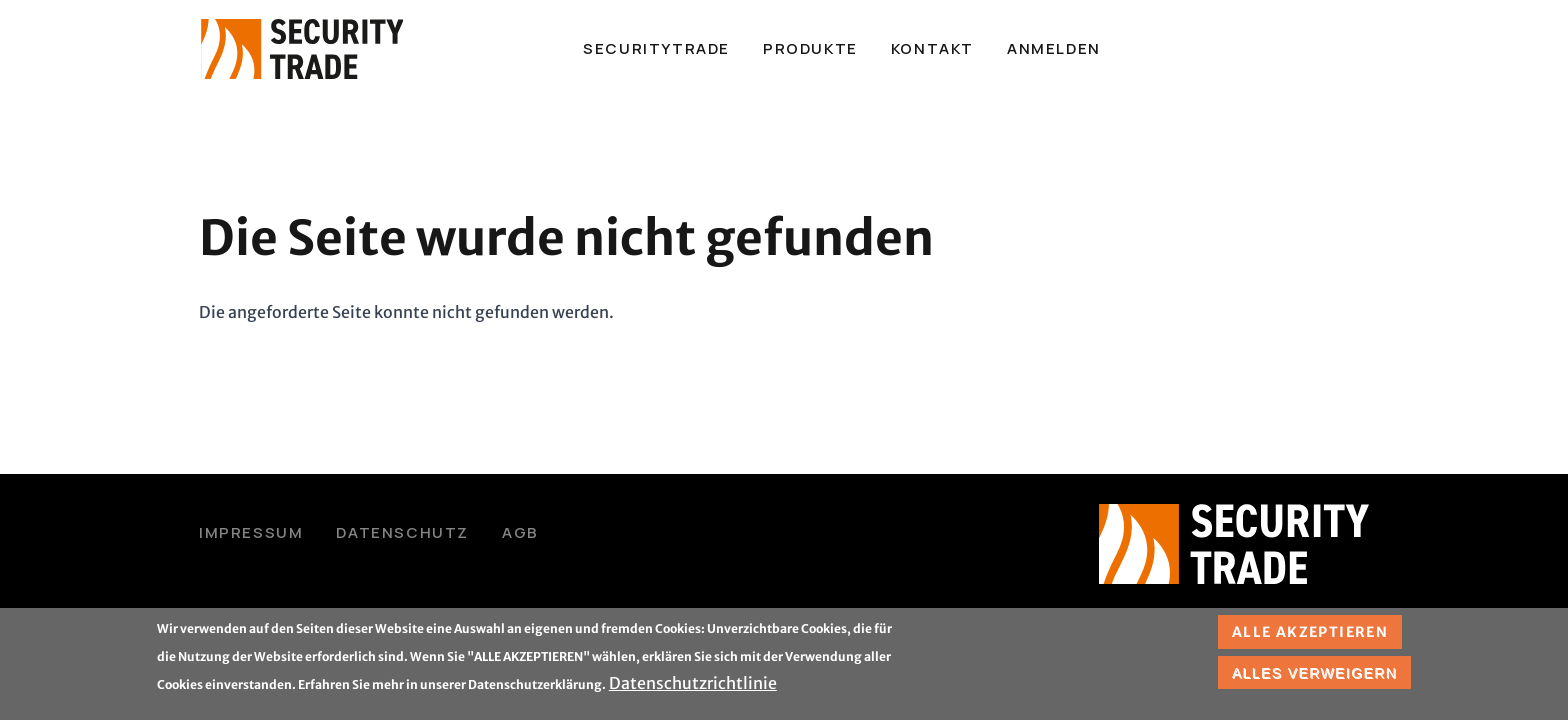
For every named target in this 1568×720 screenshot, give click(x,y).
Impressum (251, 532)
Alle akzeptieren (1310, 636)
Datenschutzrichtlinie (693, 687)
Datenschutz (402, 532)
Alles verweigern (1314, 676)
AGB (520, 532)
